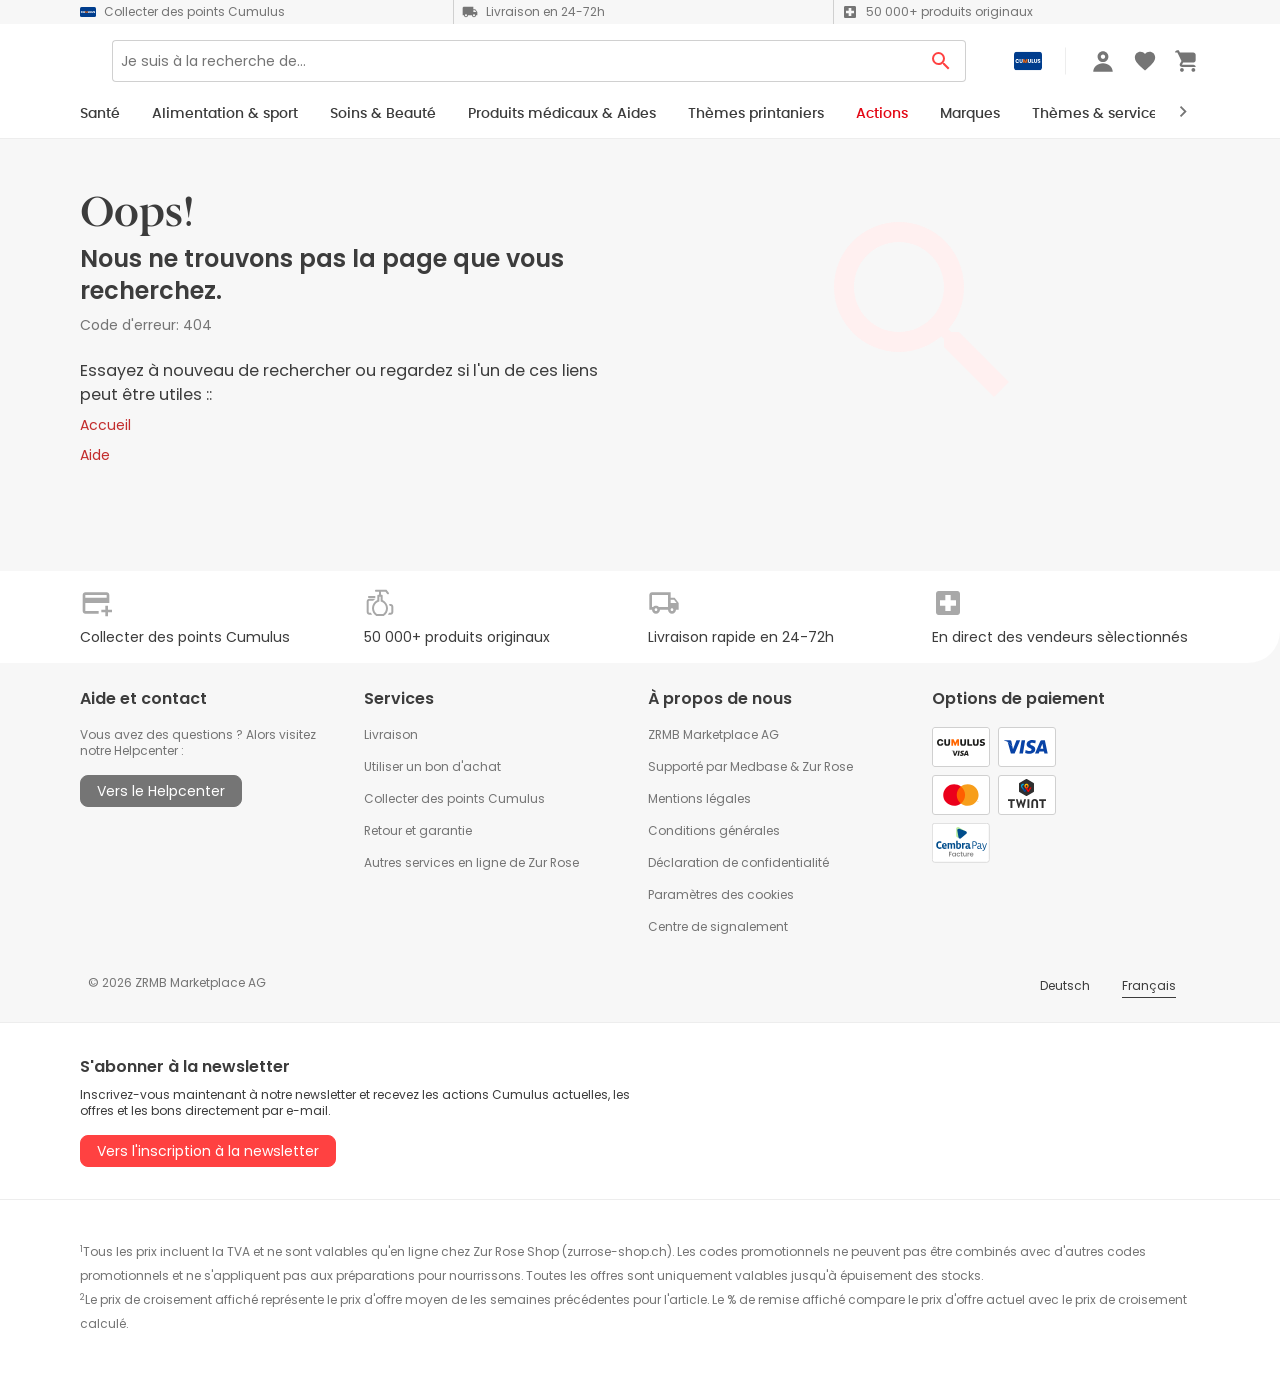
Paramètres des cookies (721, 894)
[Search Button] (941, 68)
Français (1149, 985)
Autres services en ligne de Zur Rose (471, 862)
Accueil (105, 425)
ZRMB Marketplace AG (713, 734)
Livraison (391, 734)
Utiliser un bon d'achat (432, 766)
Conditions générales (714, 830)
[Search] (577, 68)
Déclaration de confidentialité (738, 862)
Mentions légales (699, 798)
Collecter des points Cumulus (454, 798)
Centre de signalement (718, 926)
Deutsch (1065, 985)
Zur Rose (827, 766)
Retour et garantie (418, 830)
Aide (95, 455)
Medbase (758, 766)
